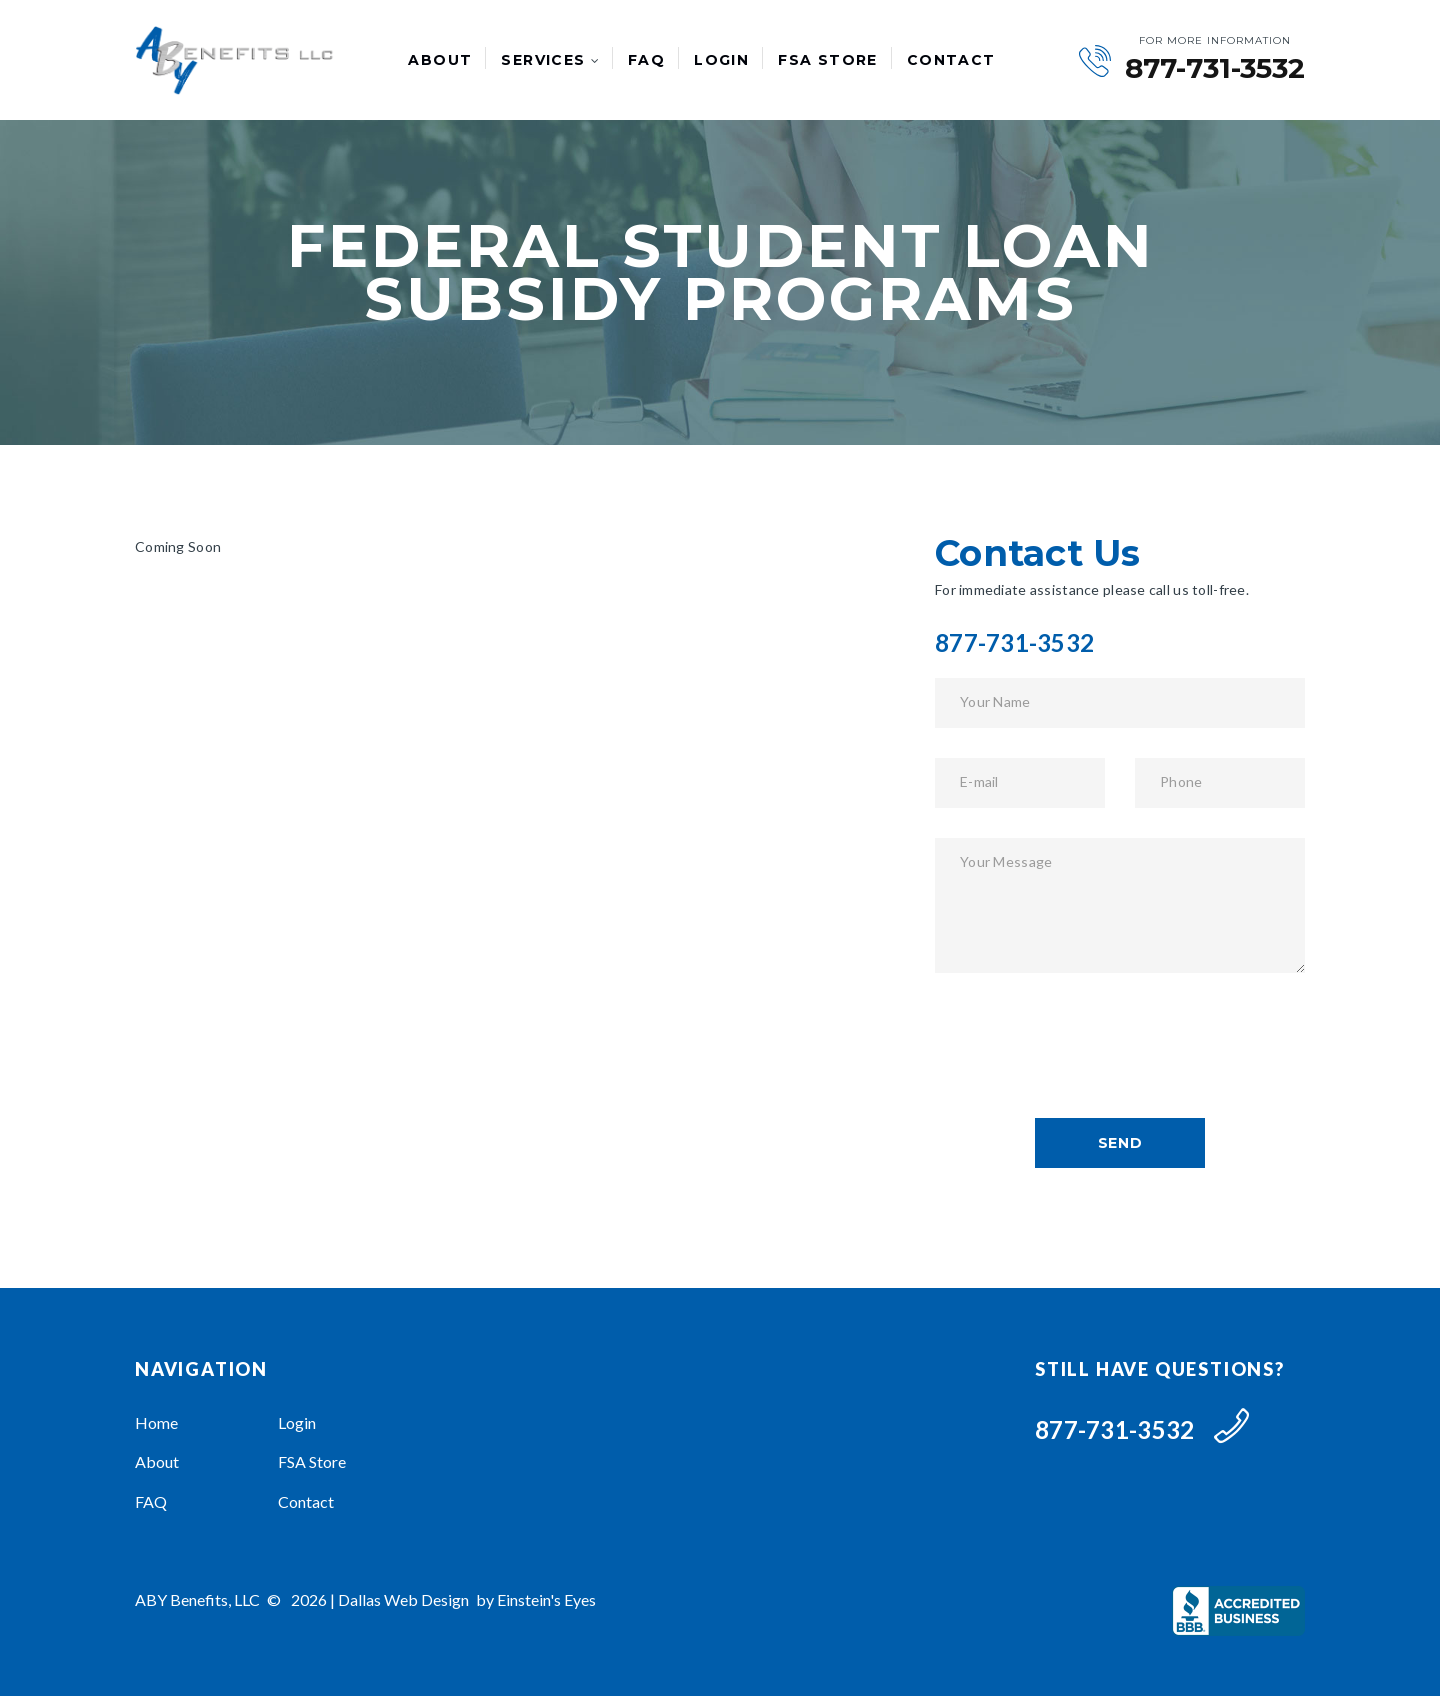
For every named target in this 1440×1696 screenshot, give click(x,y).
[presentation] (1087, 1042)
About (440, 60)
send (1120, 1143)
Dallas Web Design (403, 1599)
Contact (951, 60)
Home (156, 1422)
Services (543, 60)
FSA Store (828, 60)
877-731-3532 (1215, 68)
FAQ (646, 60)
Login (721, 60)
